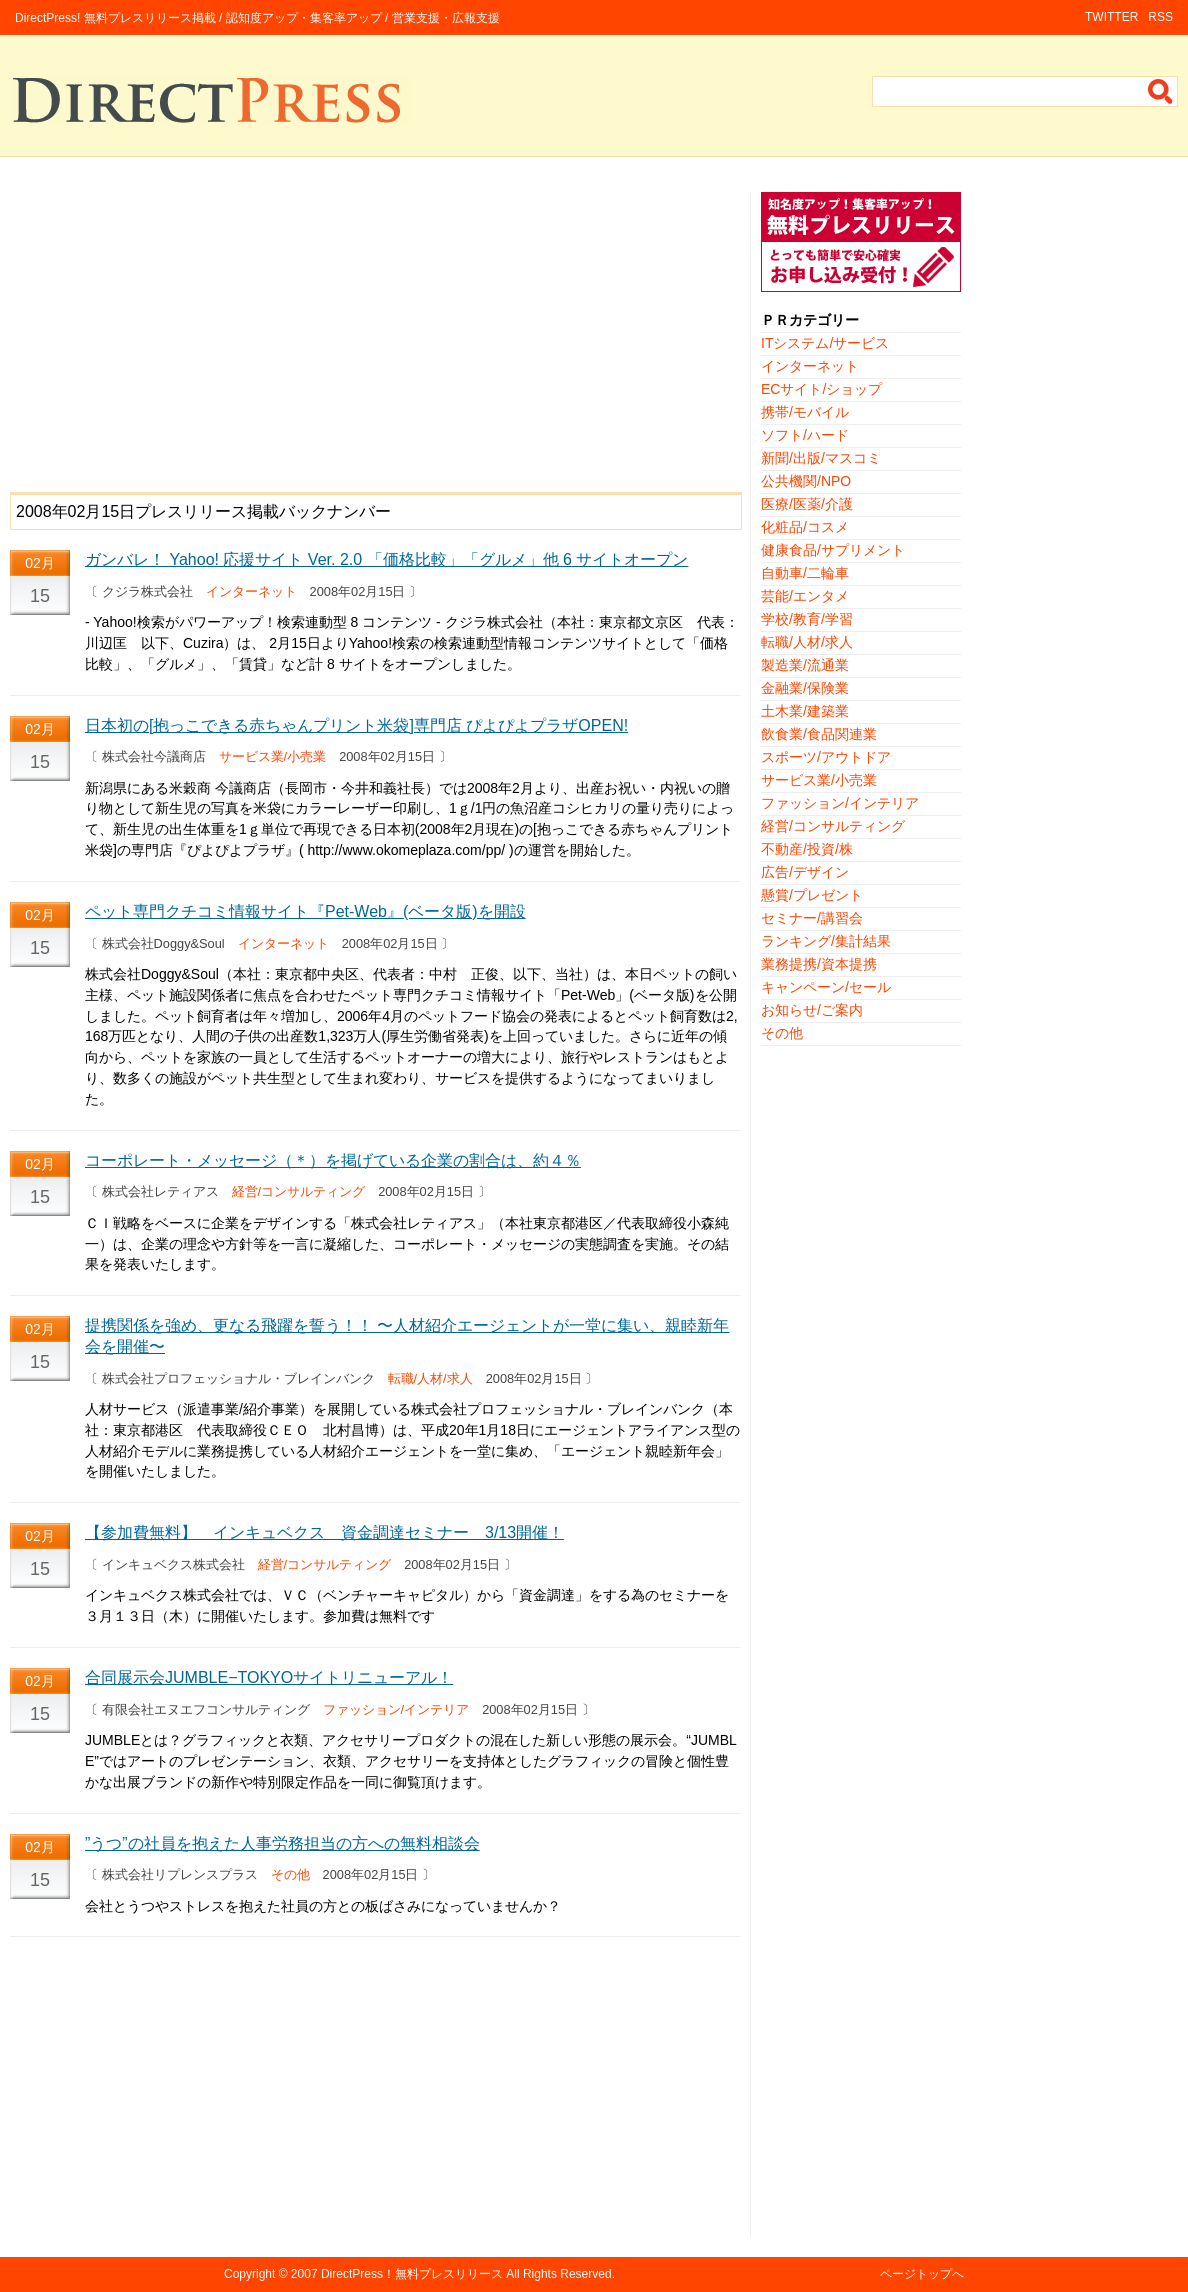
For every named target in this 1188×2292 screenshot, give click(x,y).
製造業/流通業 (805, 665)
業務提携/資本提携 (819, 964)
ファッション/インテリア (396, 1709)
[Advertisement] (375, 332)
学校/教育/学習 (807, 619)
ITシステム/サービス (825, 343)
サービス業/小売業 (273, 756)
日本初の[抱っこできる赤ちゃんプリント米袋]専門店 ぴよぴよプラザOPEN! (356, 725)
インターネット (251, 591)
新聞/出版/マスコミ (821, 458)
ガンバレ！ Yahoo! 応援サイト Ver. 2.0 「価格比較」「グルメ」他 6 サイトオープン (386, 559)
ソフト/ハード (805, 435)
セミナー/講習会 (812, 918)
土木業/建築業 (805, 711)
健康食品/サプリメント (833, 550)
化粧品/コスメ (805, 527)
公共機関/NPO (806, 481)
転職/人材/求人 (430, 1378)
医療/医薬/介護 (807, 504)
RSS (1160, 17)
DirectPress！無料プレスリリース (412, 2274)
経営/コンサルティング (299, 1191)
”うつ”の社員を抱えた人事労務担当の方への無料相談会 (282, 1843)
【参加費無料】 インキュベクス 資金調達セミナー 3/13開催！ (324, 1532)
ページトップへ (922, 2274)
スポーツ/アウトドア (826, 757)
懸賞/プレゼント (812, 895)
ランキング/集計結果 (826, 941)
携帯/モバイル (805, 412)
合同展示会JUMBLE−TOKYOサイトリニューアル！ (269, 1677)
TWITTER (1111, 17)
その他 (290, 1874)
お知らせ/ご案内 (812, 1010)
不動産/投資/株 (807, 849)
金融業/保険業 (805, 688)
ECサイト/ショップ (821, 389)
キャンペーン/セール (826, 987)
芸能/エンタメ (805, 596)
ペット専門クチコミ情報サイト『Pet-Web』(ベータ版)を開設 (305, 911)
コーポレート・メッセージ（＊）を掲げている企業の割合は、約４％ (333, 1160)
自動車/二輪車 (805, 573)
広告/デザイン (805, 872)
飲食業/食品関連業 (819, 734)
